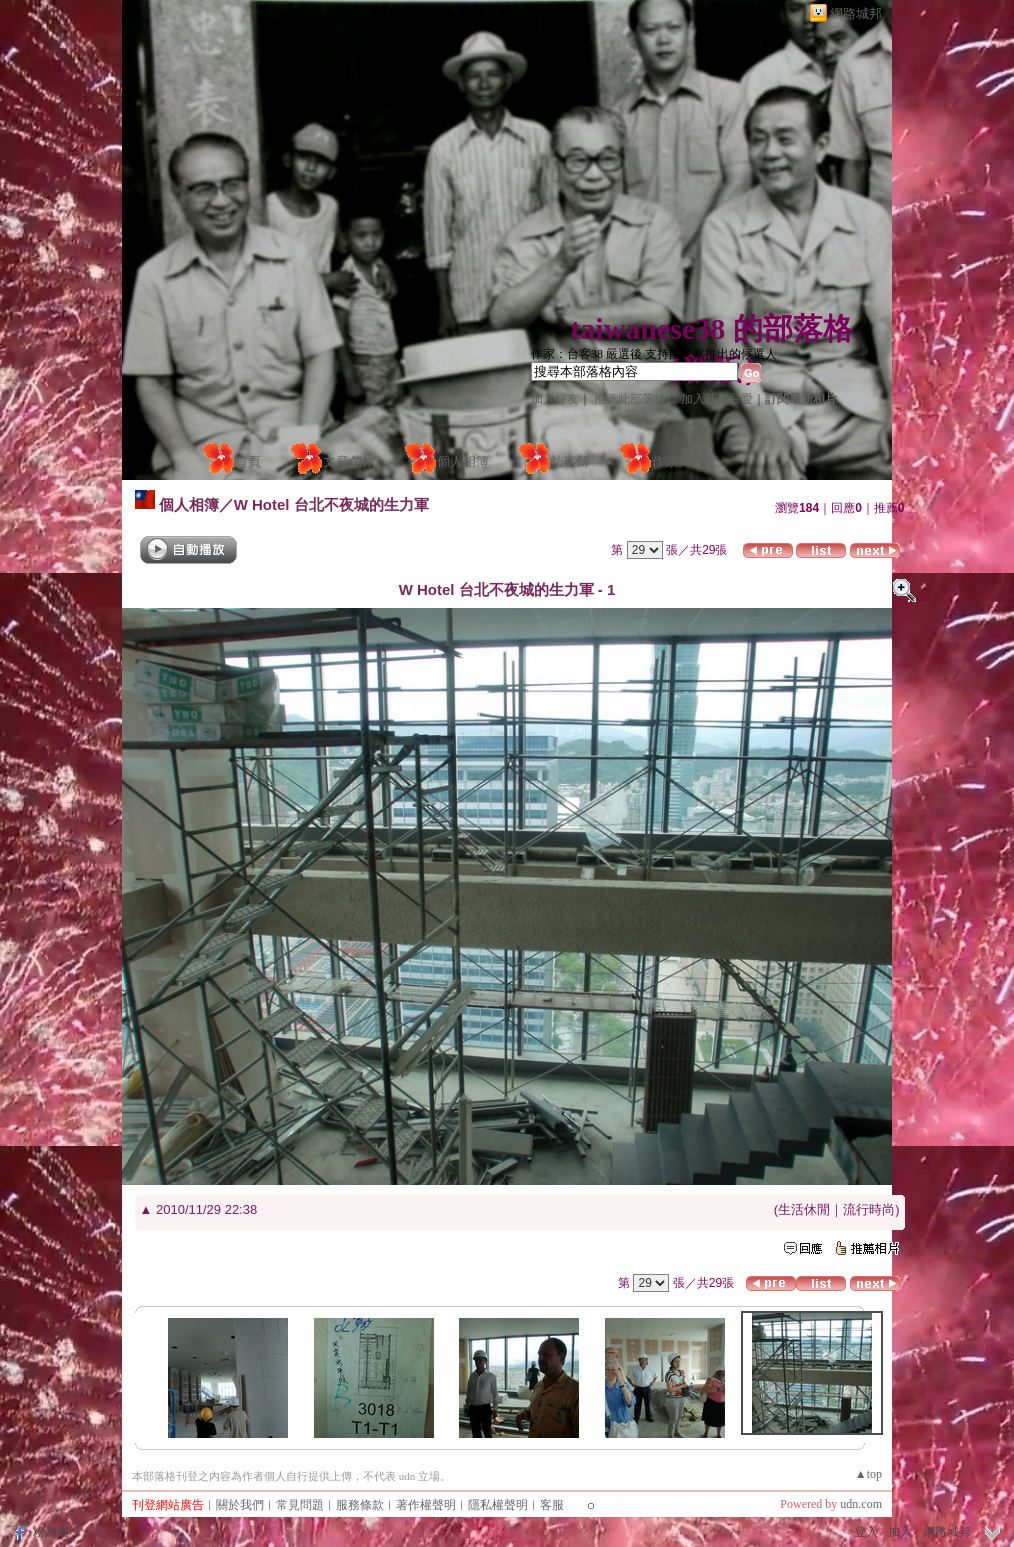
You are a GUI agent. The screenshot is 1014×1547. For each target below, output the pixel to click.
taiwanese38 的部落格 (711, 328)
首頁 (248, 461)
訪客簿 (570, 461)
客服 (552, 1505)
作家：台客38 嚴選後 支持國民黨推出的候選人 (654, 354)
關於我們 (240, 1505)
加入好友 (555, 399)
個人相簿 (463, 461)
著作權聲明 (426, 1505)
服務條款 (360, 1505)
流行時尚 (869, 1209)
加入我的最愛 (717, 399)
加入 (900, 1532)
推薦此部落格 (630, 399)
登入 (866, 1532)
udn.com (861, 1504)
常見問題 (300, 1505)
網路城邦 (856, 13)
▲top (868, 1474)
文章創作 (349, 461)
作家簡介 (678, 461)
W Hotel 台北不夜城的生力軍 (331, 504)
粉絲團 (51, 1532)
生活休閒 (804, 1209)
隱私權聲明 (498, 1505)
